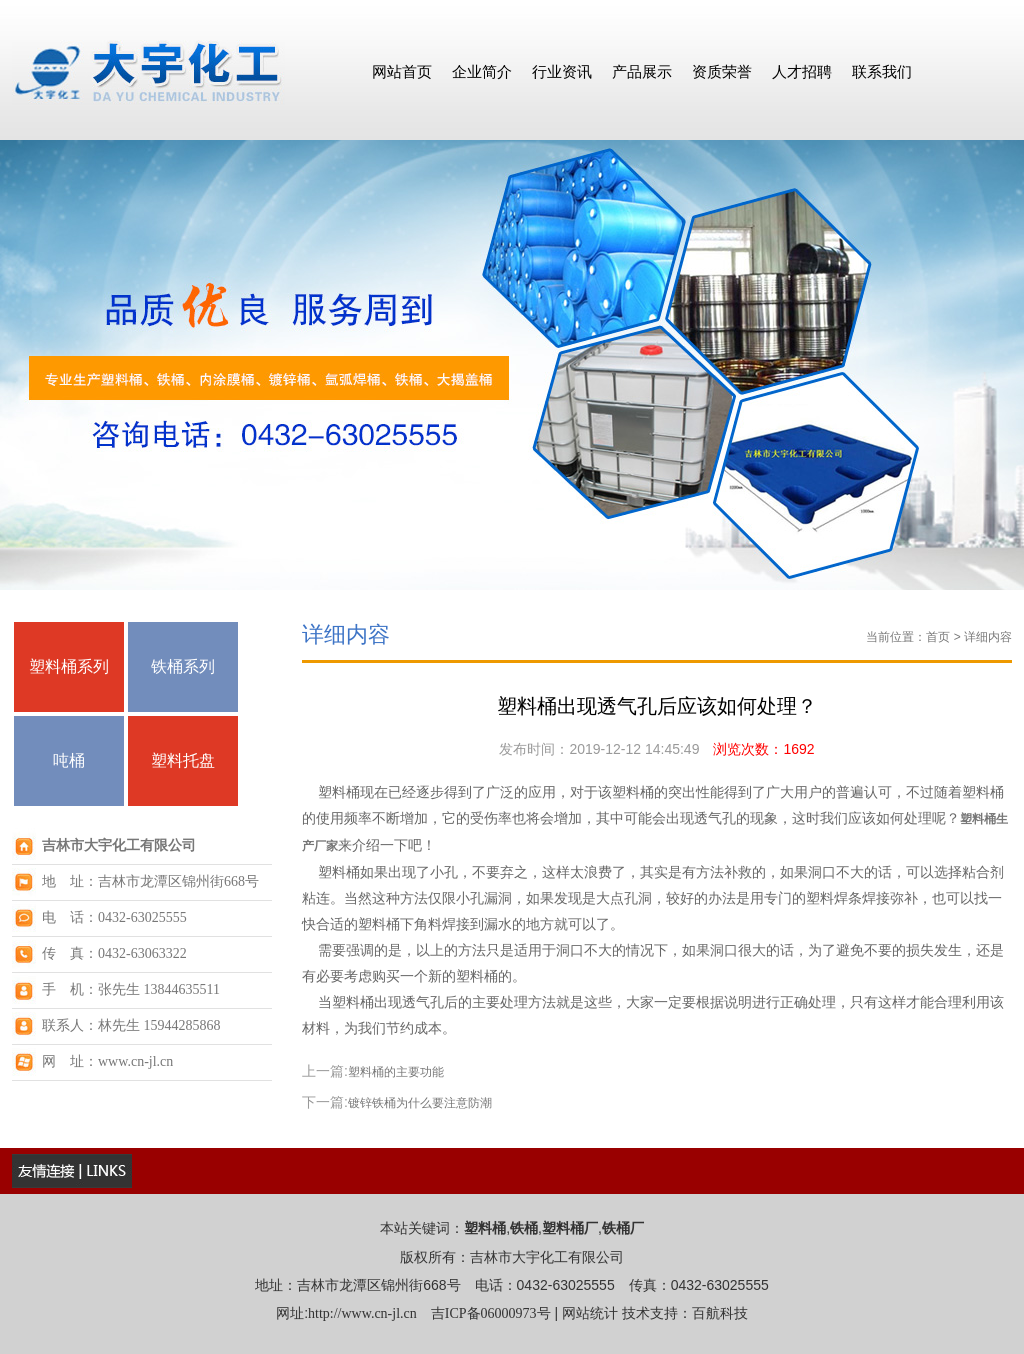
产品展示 (642, 71)
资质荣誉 (722, 71)
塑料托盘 (183, 760)
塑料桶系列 (69, 666)
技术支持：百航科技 (685, 1313)
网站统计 (590, 1313)
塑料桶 (485, 1228)
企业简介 (482, 71)
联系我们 (882, 71)
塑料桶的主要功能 (396, 1072)
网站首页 (402, 71)
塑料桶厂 (570, 1228)
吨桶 (69, 760)
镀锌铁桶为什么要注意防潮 (420, 1103)
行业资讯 (562, 71)
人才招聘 (802, 71)
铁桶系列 (183, 666)
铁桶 (524, 1228)
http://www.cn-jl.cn (362, 1313)
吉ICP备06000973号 (491, 1313)
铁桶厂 (623, 1228)
